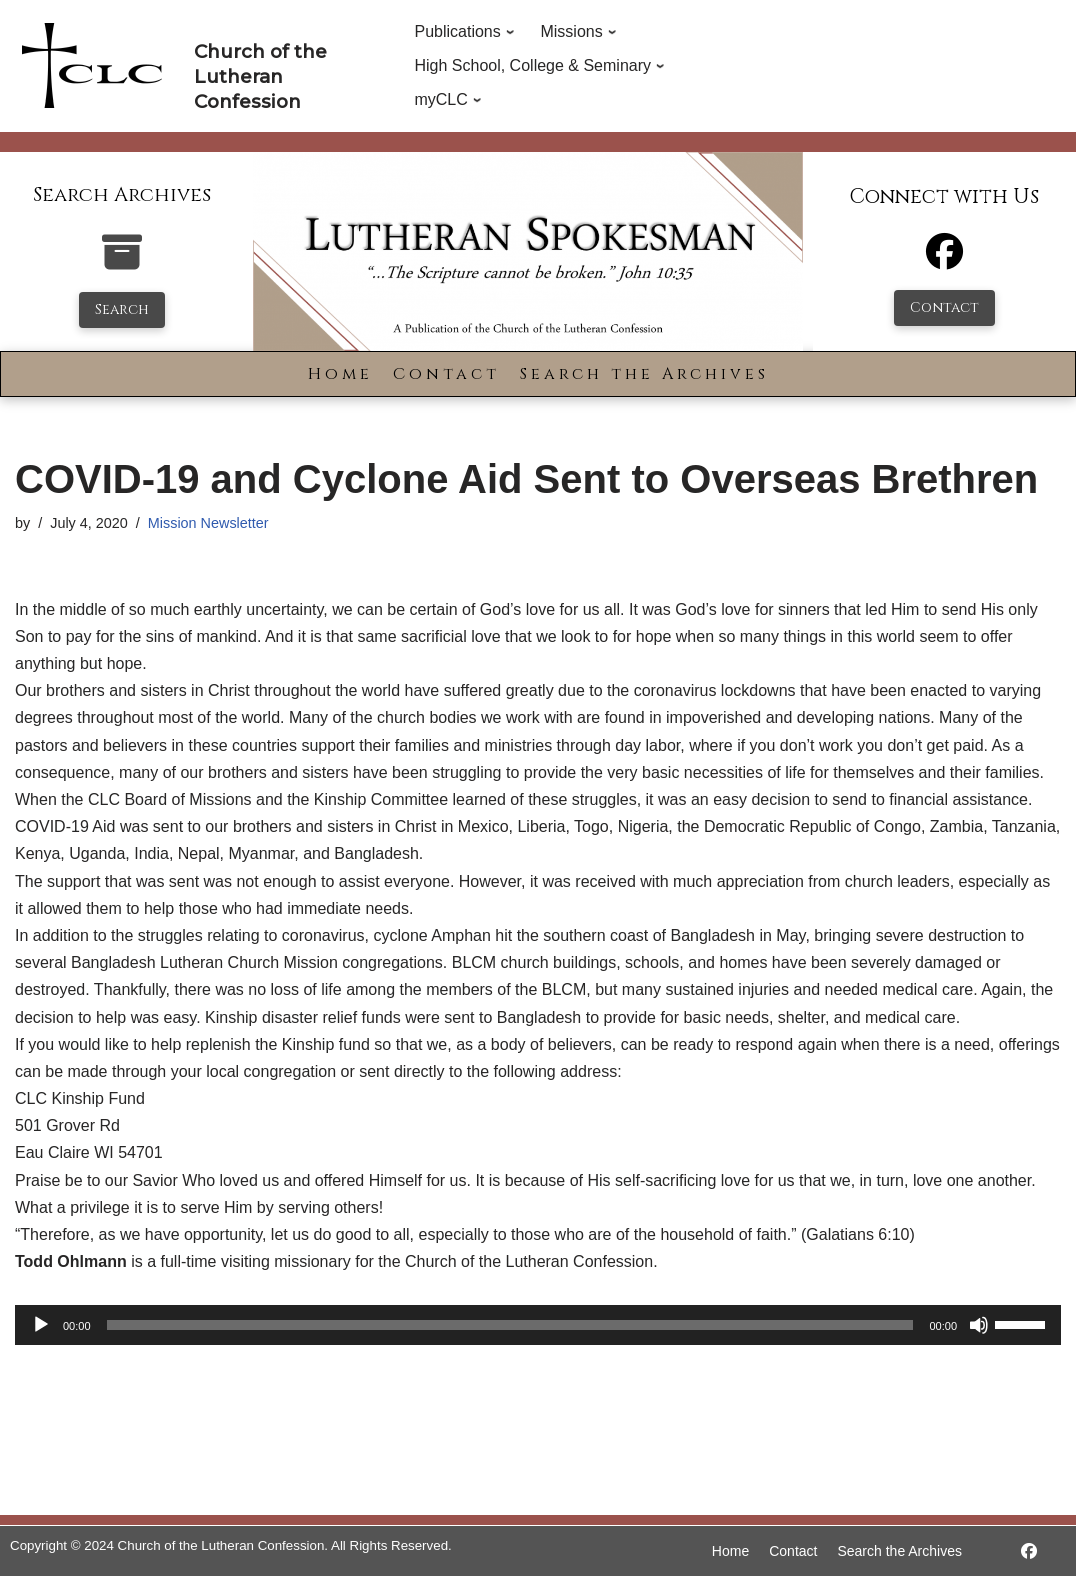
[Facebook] (944, 260)
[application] (538, 1325)
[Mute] (979, 1325)
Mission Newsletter (208, 523)
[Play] (41, 1325)
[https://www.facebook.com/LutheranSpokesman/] (1029, 1551)
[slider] (510, 1325)
